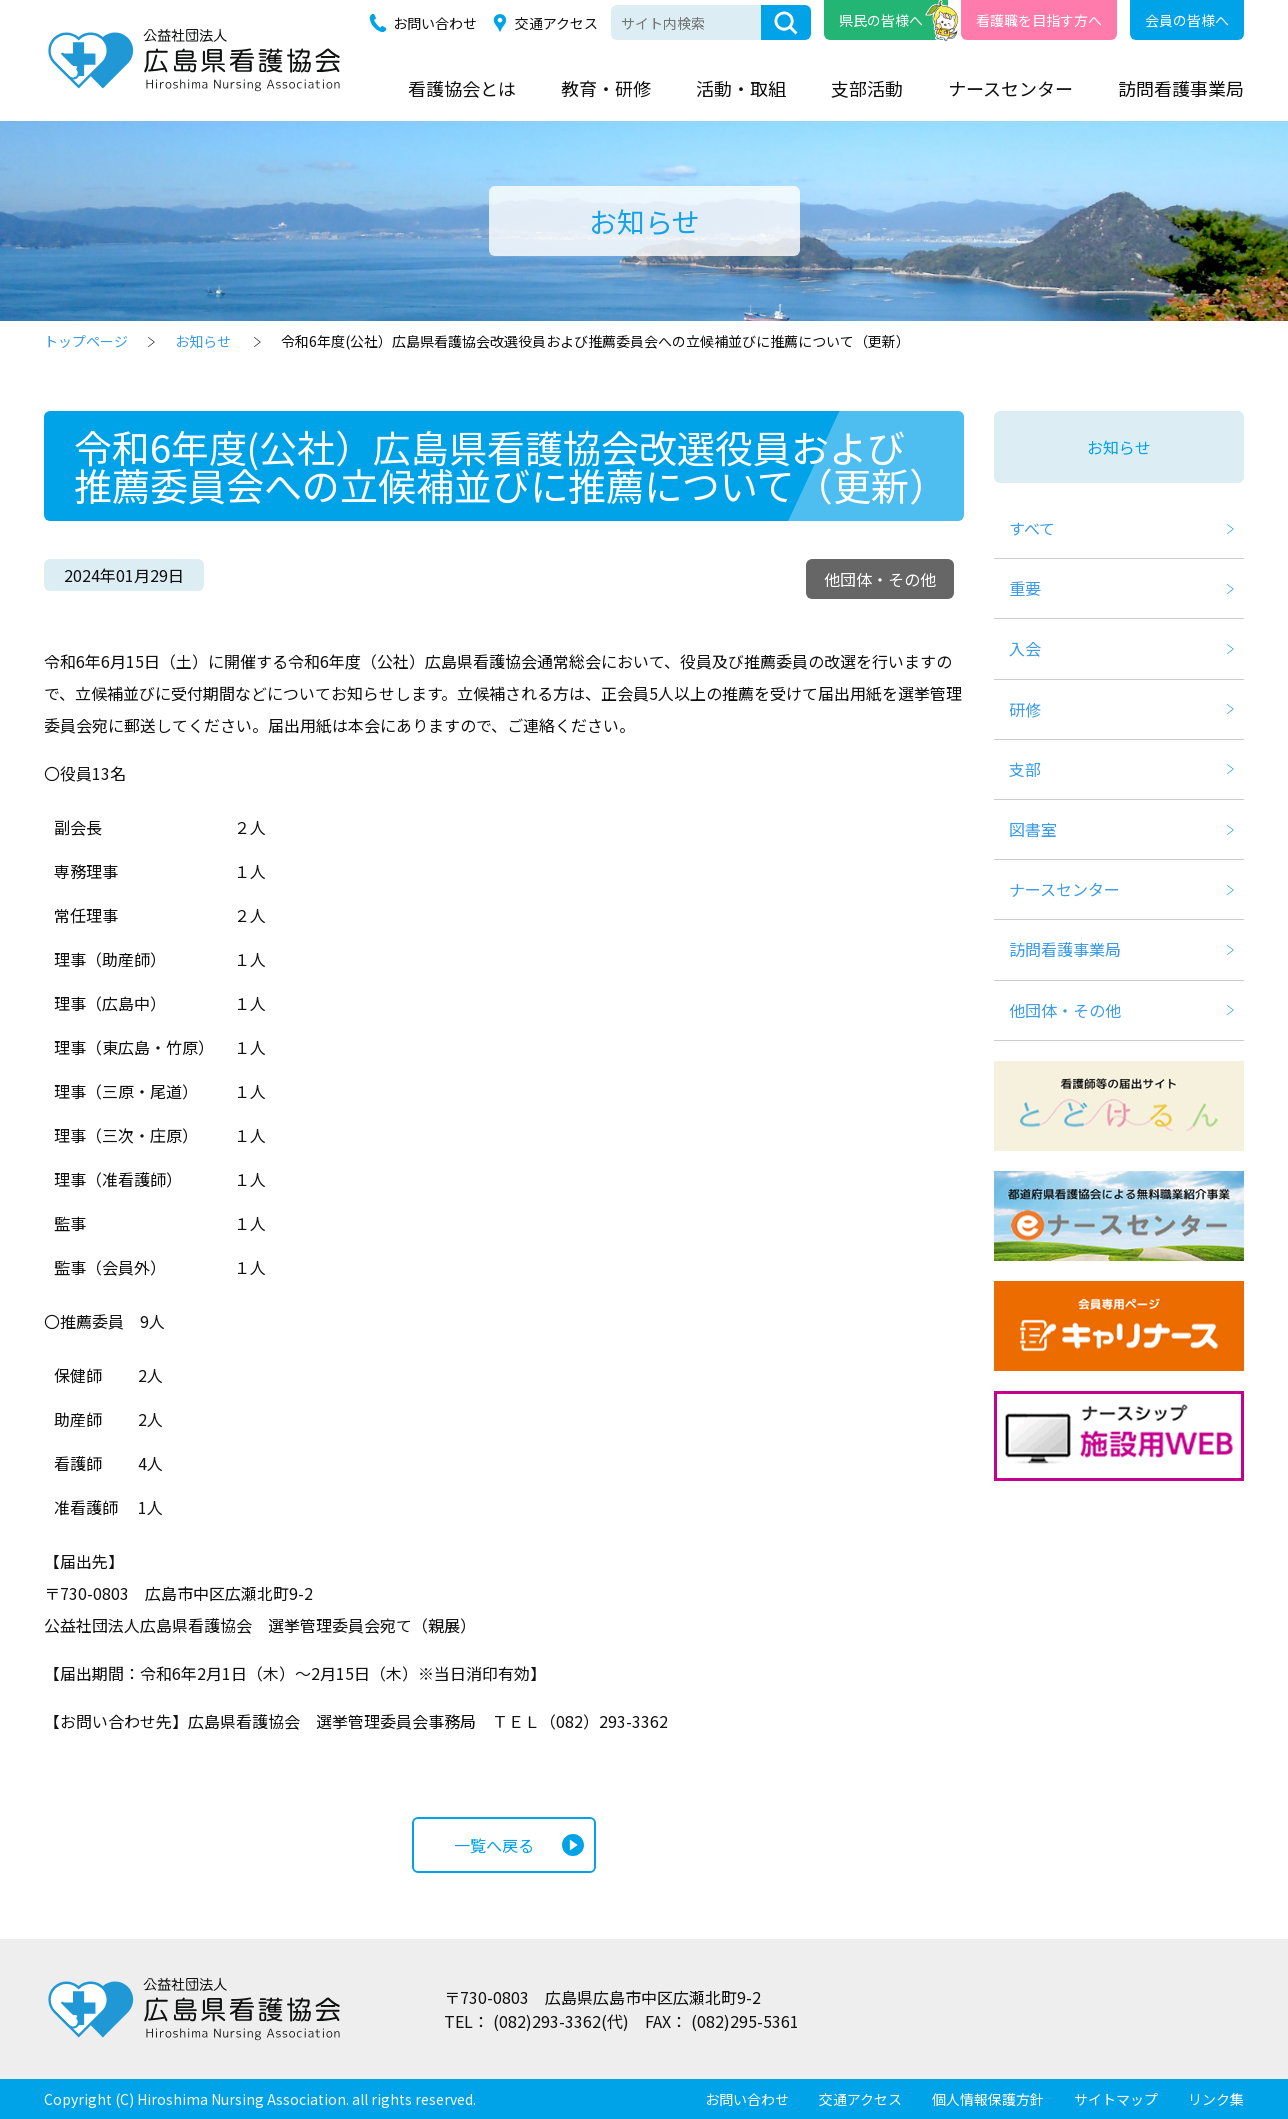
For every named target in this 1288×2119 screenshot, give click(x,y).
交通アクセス (556, 23)
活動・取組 (741, 88)
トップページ (86, 341)
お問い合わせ (435, 23)
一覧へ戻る (494, 1845)
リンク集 (1216, 2099)
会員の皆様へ (1187, 20)
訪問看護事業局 (1181, 88)
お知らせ (203, 341)
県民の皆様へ (881, 20)
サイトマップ (1116, 2099)
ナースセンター (1010, 88)
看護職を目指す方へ (1039, 20)
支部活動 (867, 88)
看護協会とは (462, 88)
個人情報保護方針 (988, 2099)
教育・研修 (606, 88)
